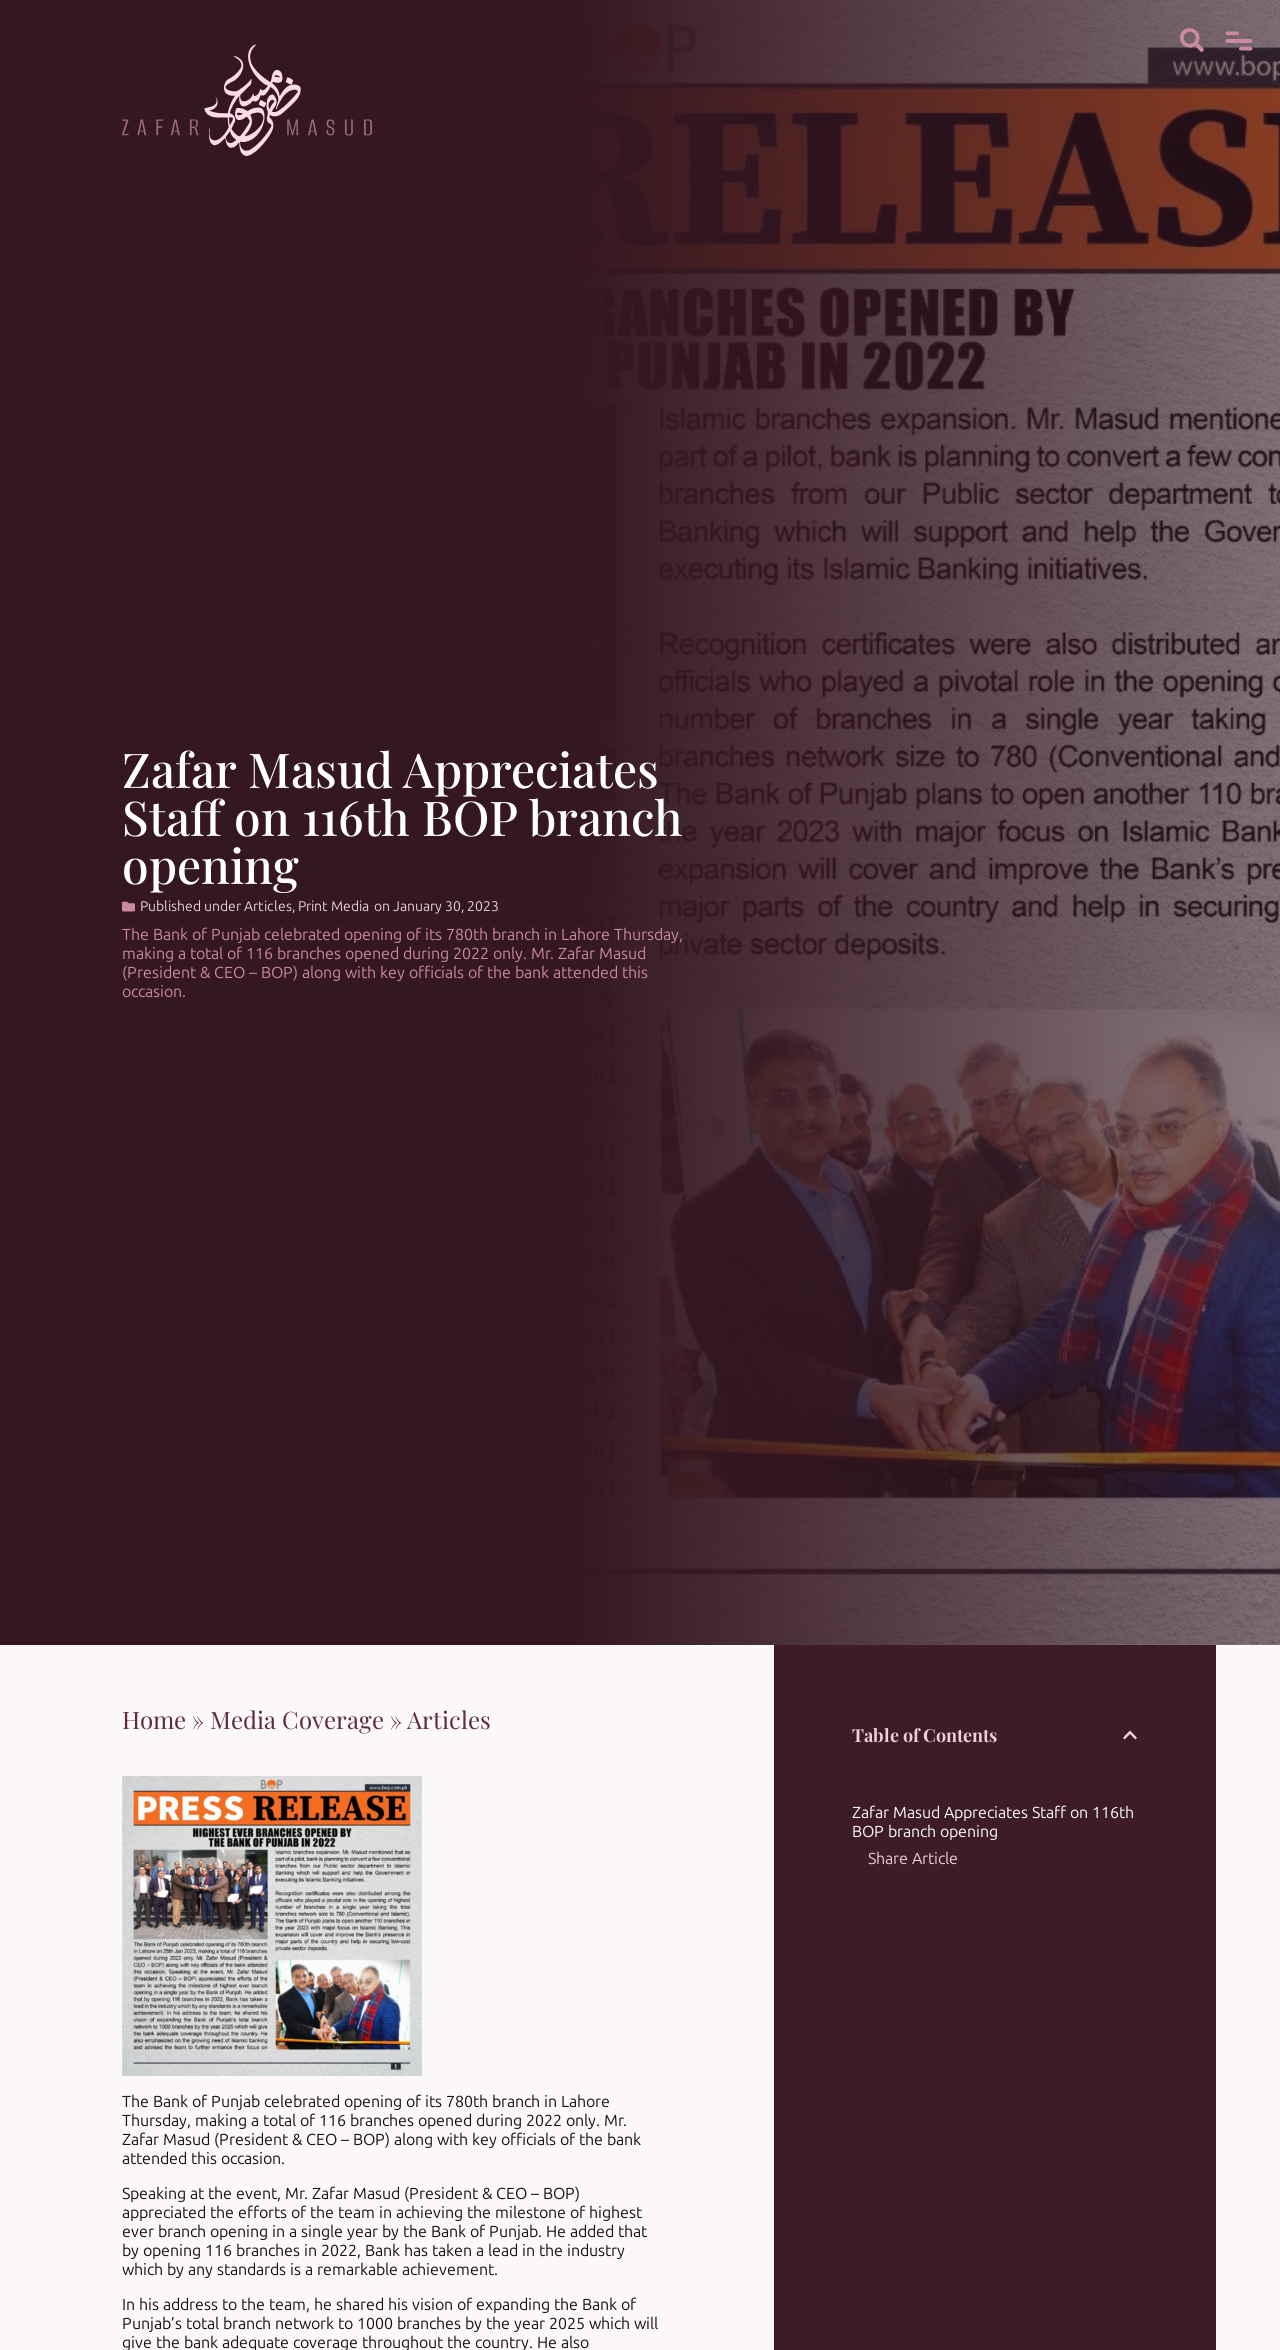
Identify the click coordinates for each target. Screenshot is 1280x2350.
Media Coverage (297, 1719)
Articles (268, 906)
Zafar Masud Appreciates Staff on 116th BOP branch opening (993, 1822)
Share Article (913, 1858)
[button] (1130, 1735)
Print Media (333, 906)
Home (154, 1719)
